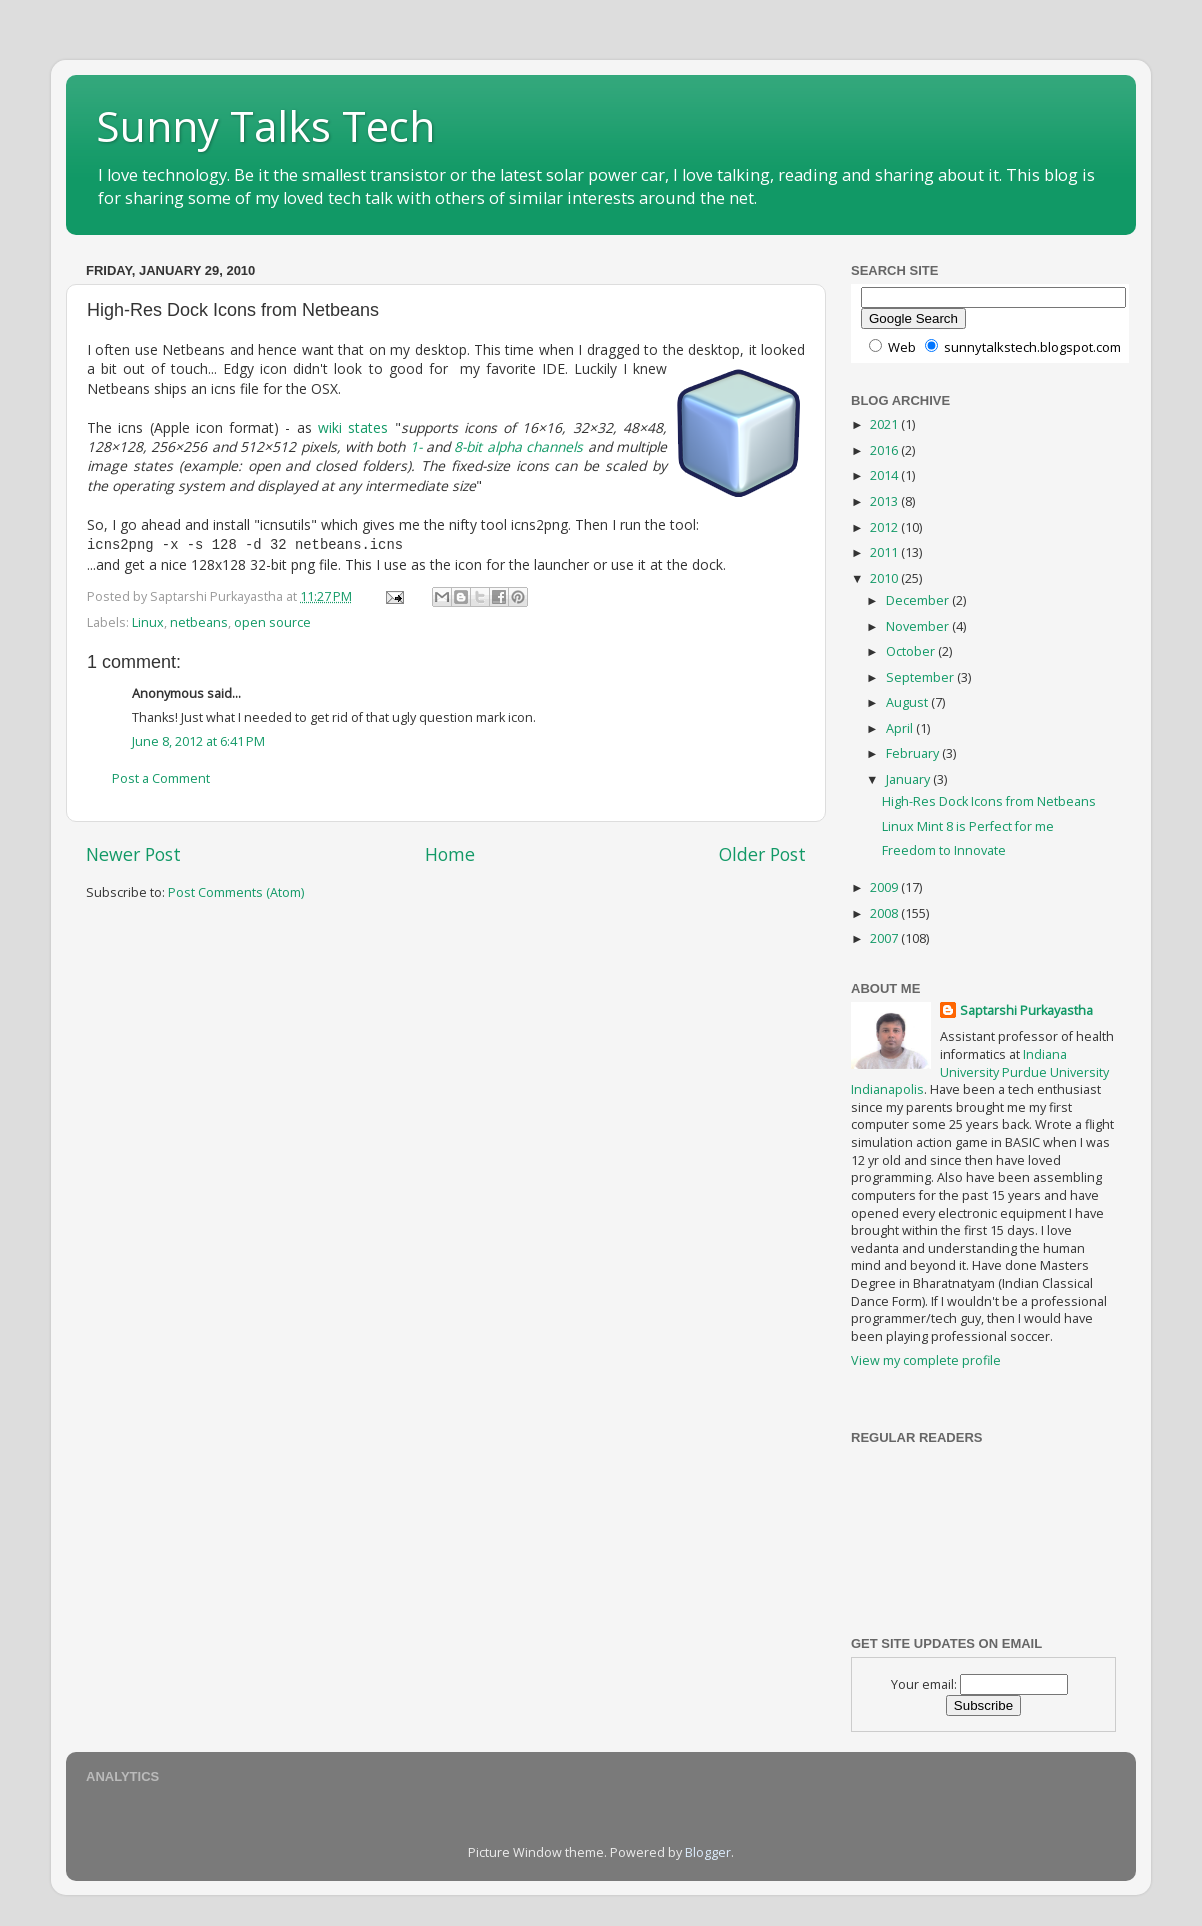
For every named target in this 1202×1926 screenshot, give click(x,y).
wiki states (353, 427)
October (912, 651)
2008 (885, 913)
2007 (885, 938)
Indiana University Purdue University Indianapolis (980, 1072)
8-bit (468, 446)
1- (416, 446)
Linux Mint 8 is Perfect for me (968, 826)
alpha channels (535, 446)
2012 (885, 527)
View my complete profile (926, 1360)
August (908, 702)
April (901, 728)
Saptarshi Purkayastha (1026, 1010)
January (909, 779)
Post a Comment (161, 776)
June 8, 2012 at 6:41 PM (198, 739)
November (919, 626)
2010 (885, 578)
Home (450, 852)
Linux (148, 620)
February (914, 753)
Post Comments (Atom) (236, 890)
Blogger (708, 1852)
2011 (885, 552)
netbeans (199, 620)
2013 (885, 501)
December (919, 600)
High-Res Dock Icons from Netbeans (989, 801)
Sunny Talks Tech (265, 125)
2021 (885, 424)
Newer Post (133, 852)
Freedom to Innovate (944, 850)
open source (272, 620)
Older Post (762, 852)
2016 (885, 450)
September (921, 677)
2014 (885, 475)
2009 (885, 887)
